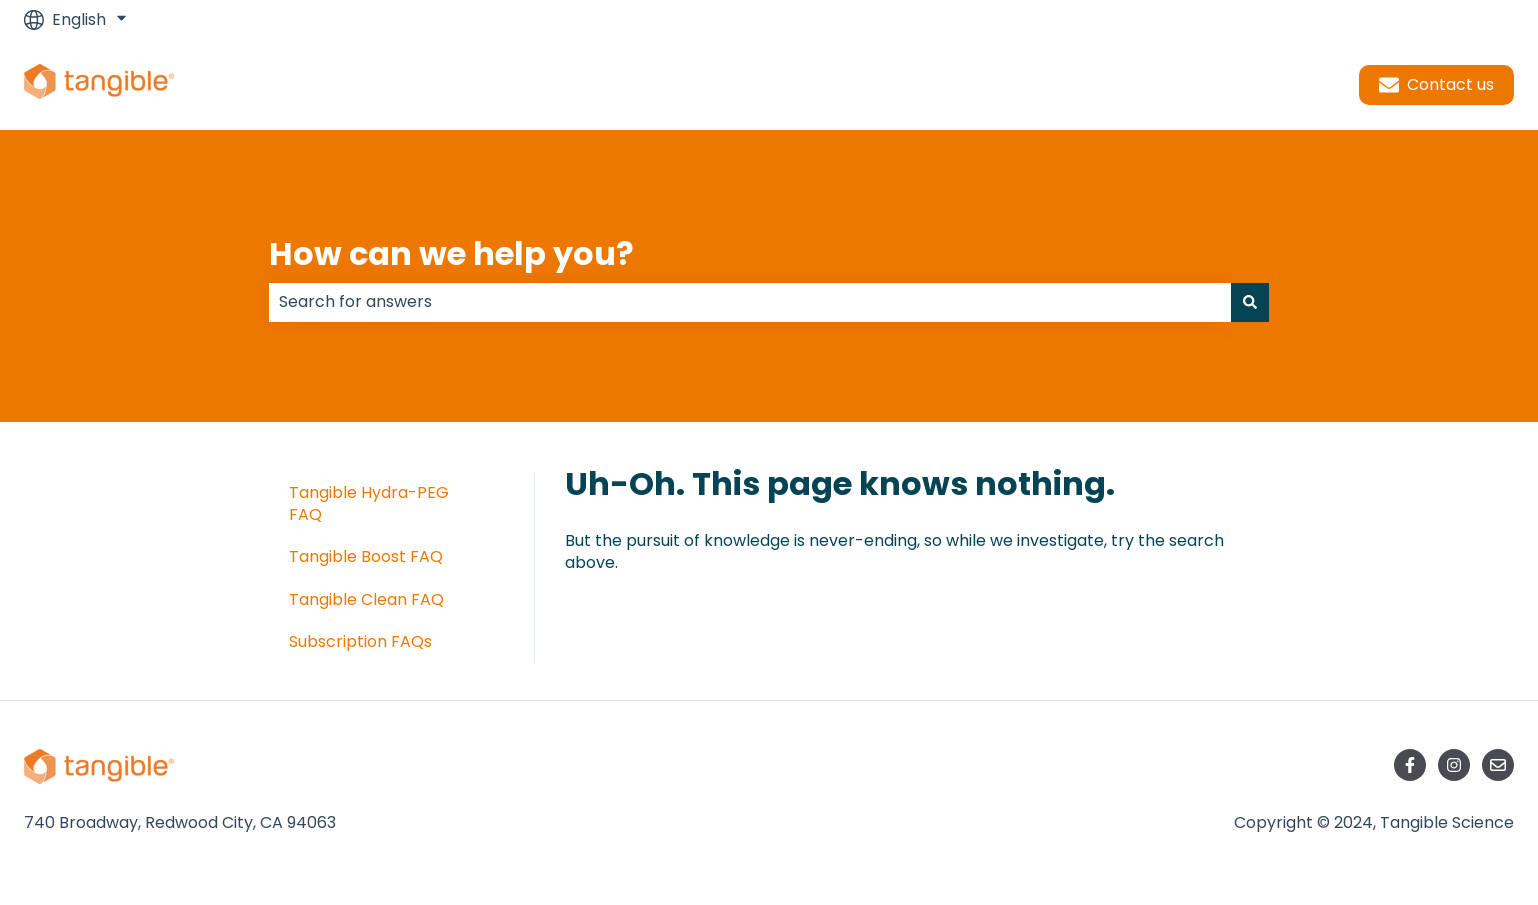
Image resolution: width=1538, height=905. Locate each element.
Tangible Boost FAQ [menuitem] (366, 556)
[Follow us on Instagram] (1454, 765)
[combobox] (750, 302)
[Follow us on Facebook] (1410, 765)
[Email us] (1498, 765)
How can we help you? (451, 253)
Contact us (1436, 84)
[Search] (1250, 302)
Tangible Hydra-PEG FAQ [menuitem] (369, 503)
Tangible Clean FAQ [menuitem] (366, 599)
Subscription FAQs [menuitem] (360, 641)
